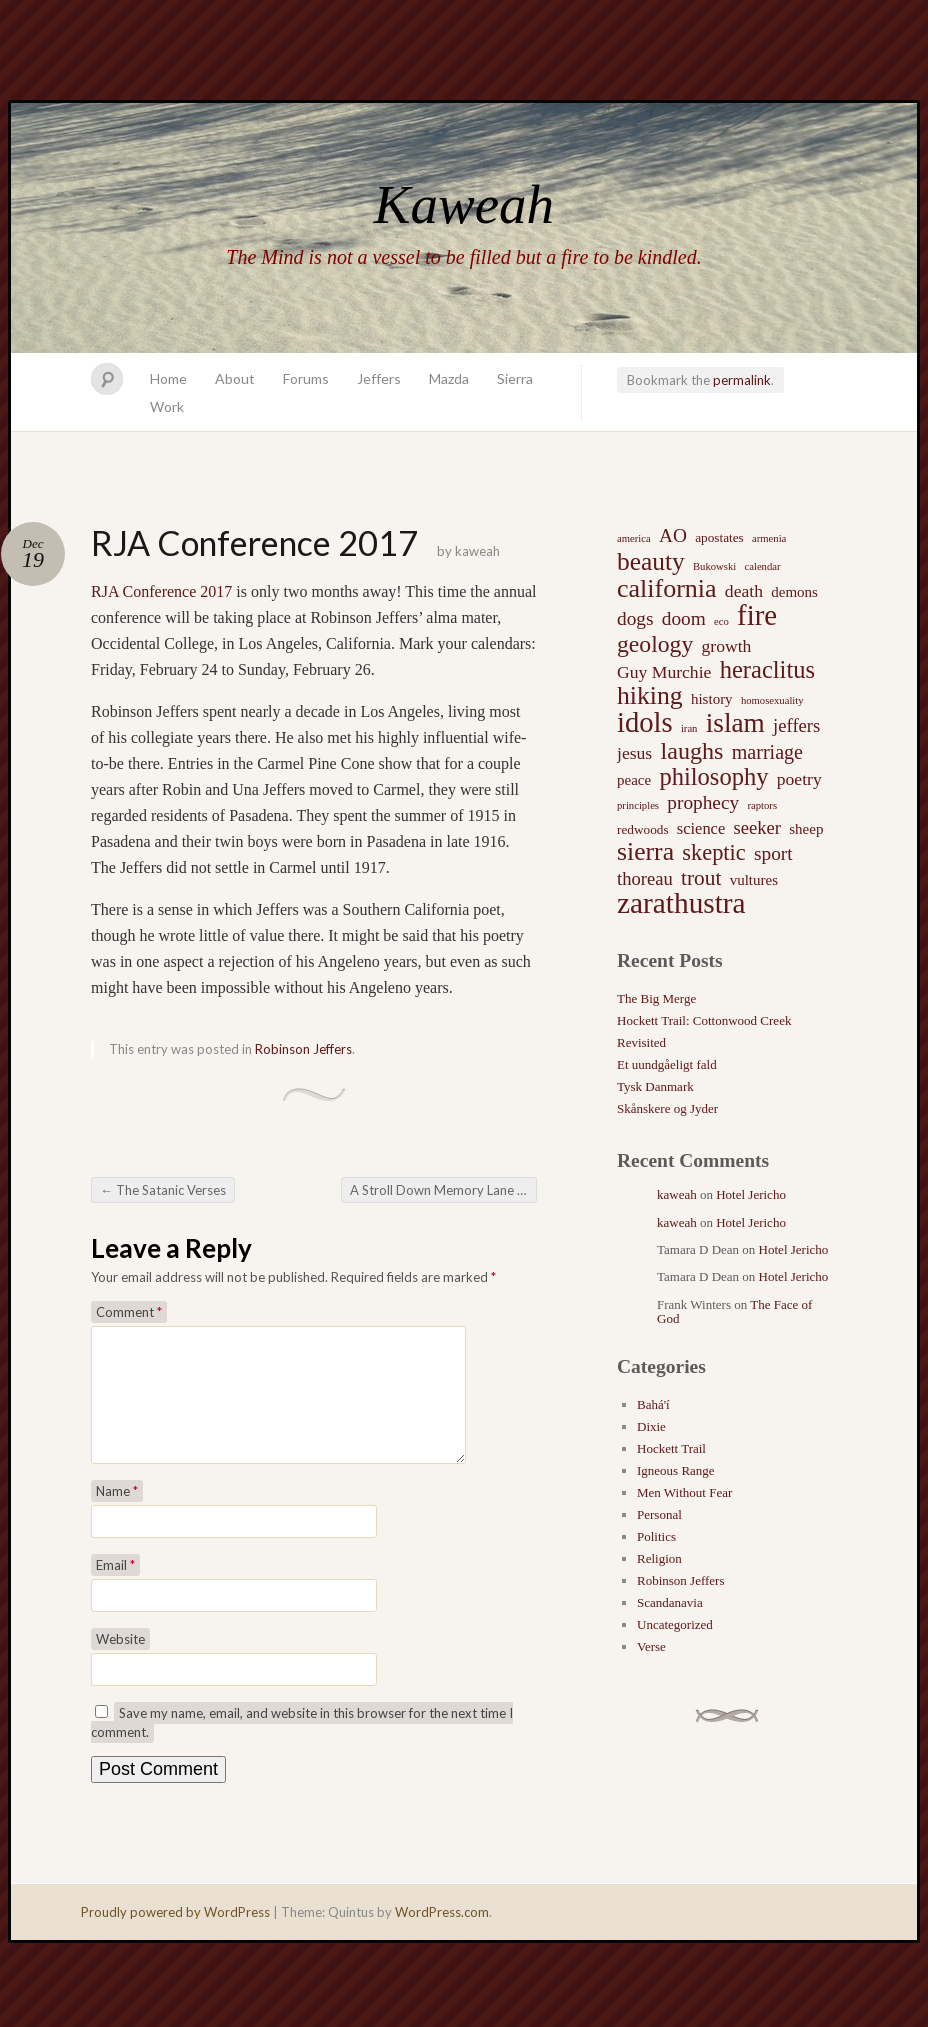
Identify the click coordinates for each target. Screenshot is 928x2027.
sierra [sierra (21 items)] (645, 852)
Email (115, 1589)
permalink (742, 380)
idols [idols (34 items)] (645, 723)
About (235, 378)
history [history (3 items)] (712, 699)
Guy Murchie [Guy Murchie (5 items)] (664, 672)
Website (120, 1663)
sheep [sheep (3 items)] (806, 829)
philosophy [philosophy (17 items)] (713, 777)
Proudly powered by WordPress (175, 1936)
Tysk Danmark (655, 1086)
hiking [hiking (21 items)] (650, 696)
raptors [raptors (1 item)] (762, 805)
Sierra (515, 378)
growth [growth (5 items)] (727, 646)
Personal (659, 1514)
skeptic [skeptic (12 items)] (713, 853)
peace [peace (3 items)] (634, 780)
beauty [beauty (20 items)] (651, 561)
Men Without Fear (684, 1492)
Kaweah (464, 204)
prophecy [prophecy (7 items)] (703, 802)
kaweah (477, 551)
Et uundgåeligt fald (667, 1064)
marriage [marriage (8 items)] (767, 752)
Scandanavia (670, 1602)
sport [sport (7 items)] (773, 853)
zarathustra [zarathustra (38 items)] (681, 903)
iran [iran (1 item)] (689, 728)
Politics (656, 1536)
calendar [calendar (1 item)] (762, 566)
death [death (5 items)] (744, 591)
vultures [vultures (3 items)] (754, 880)
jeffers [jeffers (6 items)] (796, 725)
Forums (306, 378)
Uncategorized (675, 1624)
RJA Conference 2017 (161, 591)
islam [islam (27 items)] (735, 723)
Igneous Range (676, 1470)
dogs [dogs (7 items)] (635, 618)
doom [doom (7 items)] (684, 618)
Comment (129, 1312)
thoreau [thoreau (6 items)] (645, 878)
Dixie (651, 1426)
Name (117, 1515)
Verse (651, 1646)
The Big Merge (656, 998)
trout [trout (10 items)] (701, 878)
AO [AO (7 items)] (673, 535)
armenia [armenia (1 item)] (769, 538)
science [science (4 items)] (701, 828)
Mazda (449, 378)
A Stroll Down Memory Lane (440, 1190)
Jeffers (379, 378)
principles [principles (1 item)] (638, 805)
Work (167, 406)
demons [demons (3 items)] (794, 592)
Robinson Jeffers (303, 1049)
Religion (659, 1558)
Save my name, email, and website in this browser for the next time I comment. (302, 1746)
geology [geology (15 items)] (655, 644)
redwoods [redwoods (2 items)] (643, 829)
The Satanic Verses (163, 1190)
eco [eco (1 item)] (721, 621)
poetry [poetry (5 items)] (799, 779)
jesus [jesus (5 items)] (634, 753)
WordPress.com (442, 1936)
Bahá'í (653, 1404)
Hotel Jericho (751, 1194)
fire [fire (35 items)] (757, 615)
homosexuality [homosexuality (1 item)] (772, 700)
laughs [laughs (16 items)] (691, 751)
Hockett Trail (671, 1448)
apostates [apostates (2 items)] (719, 537)
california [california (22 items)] (667, 589)
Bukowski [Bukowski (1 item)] (714, 566)
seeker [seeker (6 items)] (757, 827)
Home (168, 378)
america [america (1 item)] (634, 538)
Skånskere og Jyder (667, 1108)
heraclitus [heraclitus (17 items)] (767, 670)
